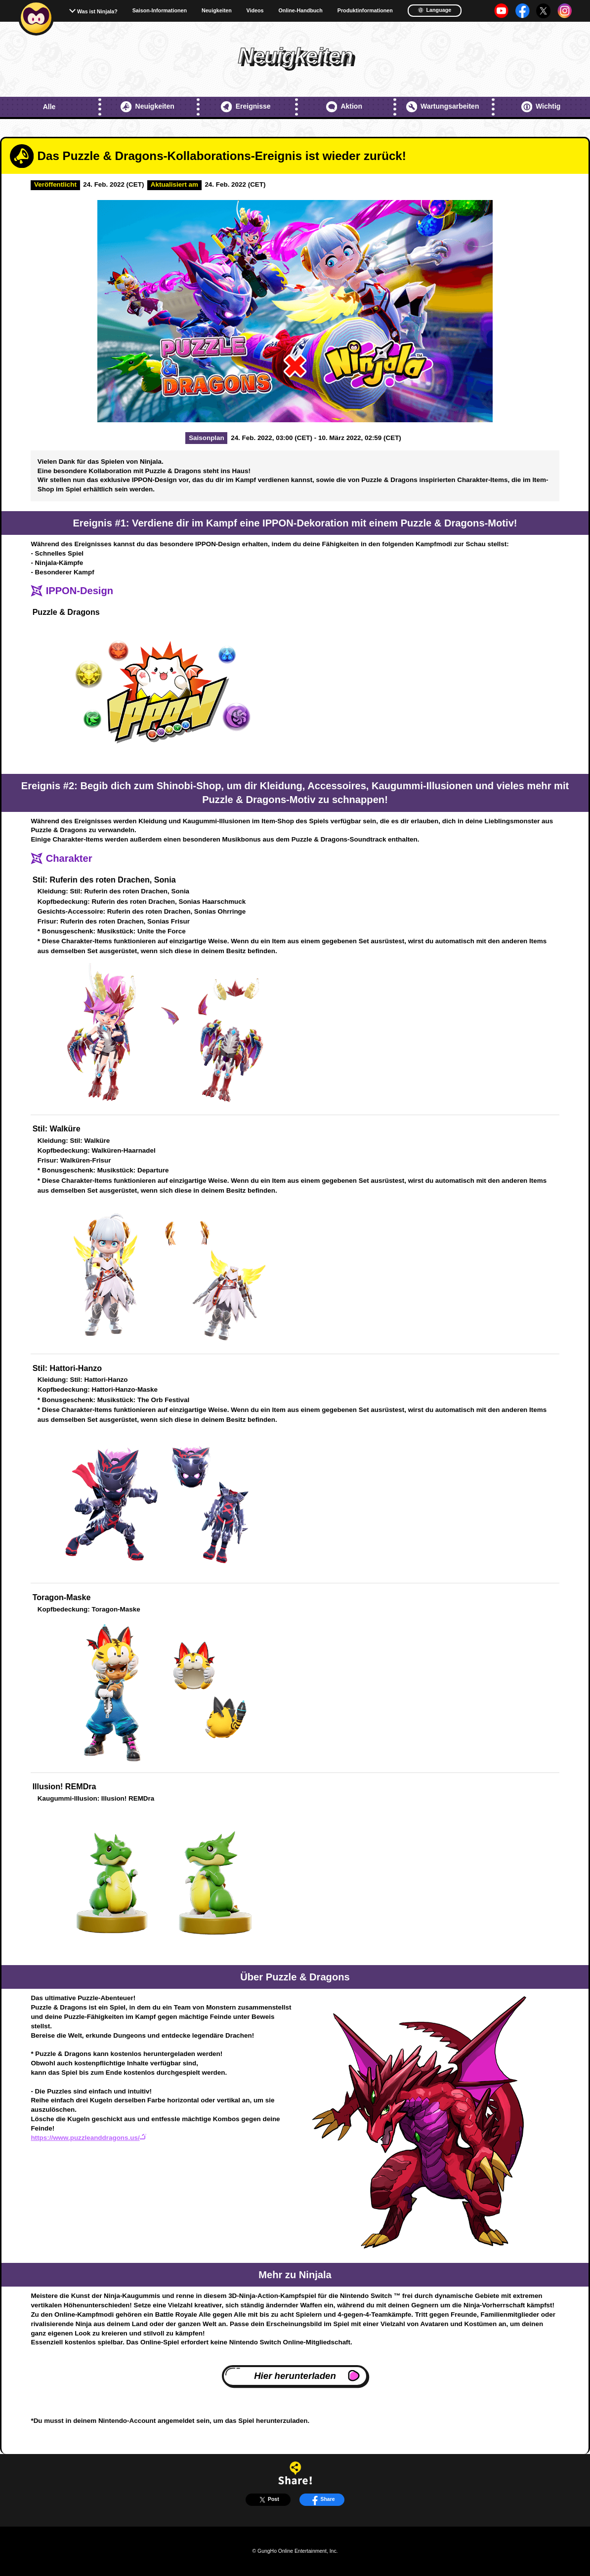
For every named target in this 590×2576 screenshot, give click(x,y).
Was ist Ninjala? (97, 11)
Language (434, 10)
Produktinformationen (365, 10)
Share (322, 2499)
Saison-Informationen (159, 10)
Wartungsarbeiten (442, 106)
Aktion (344, 106)
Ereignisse (245, 106)
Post (268, 2499)
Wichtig (541, 106)
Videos (255, 10)
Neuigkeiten (217, 10)
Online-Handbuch (300, 10)
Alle (49, 107)
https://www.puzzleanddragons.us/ (88, 2137)
